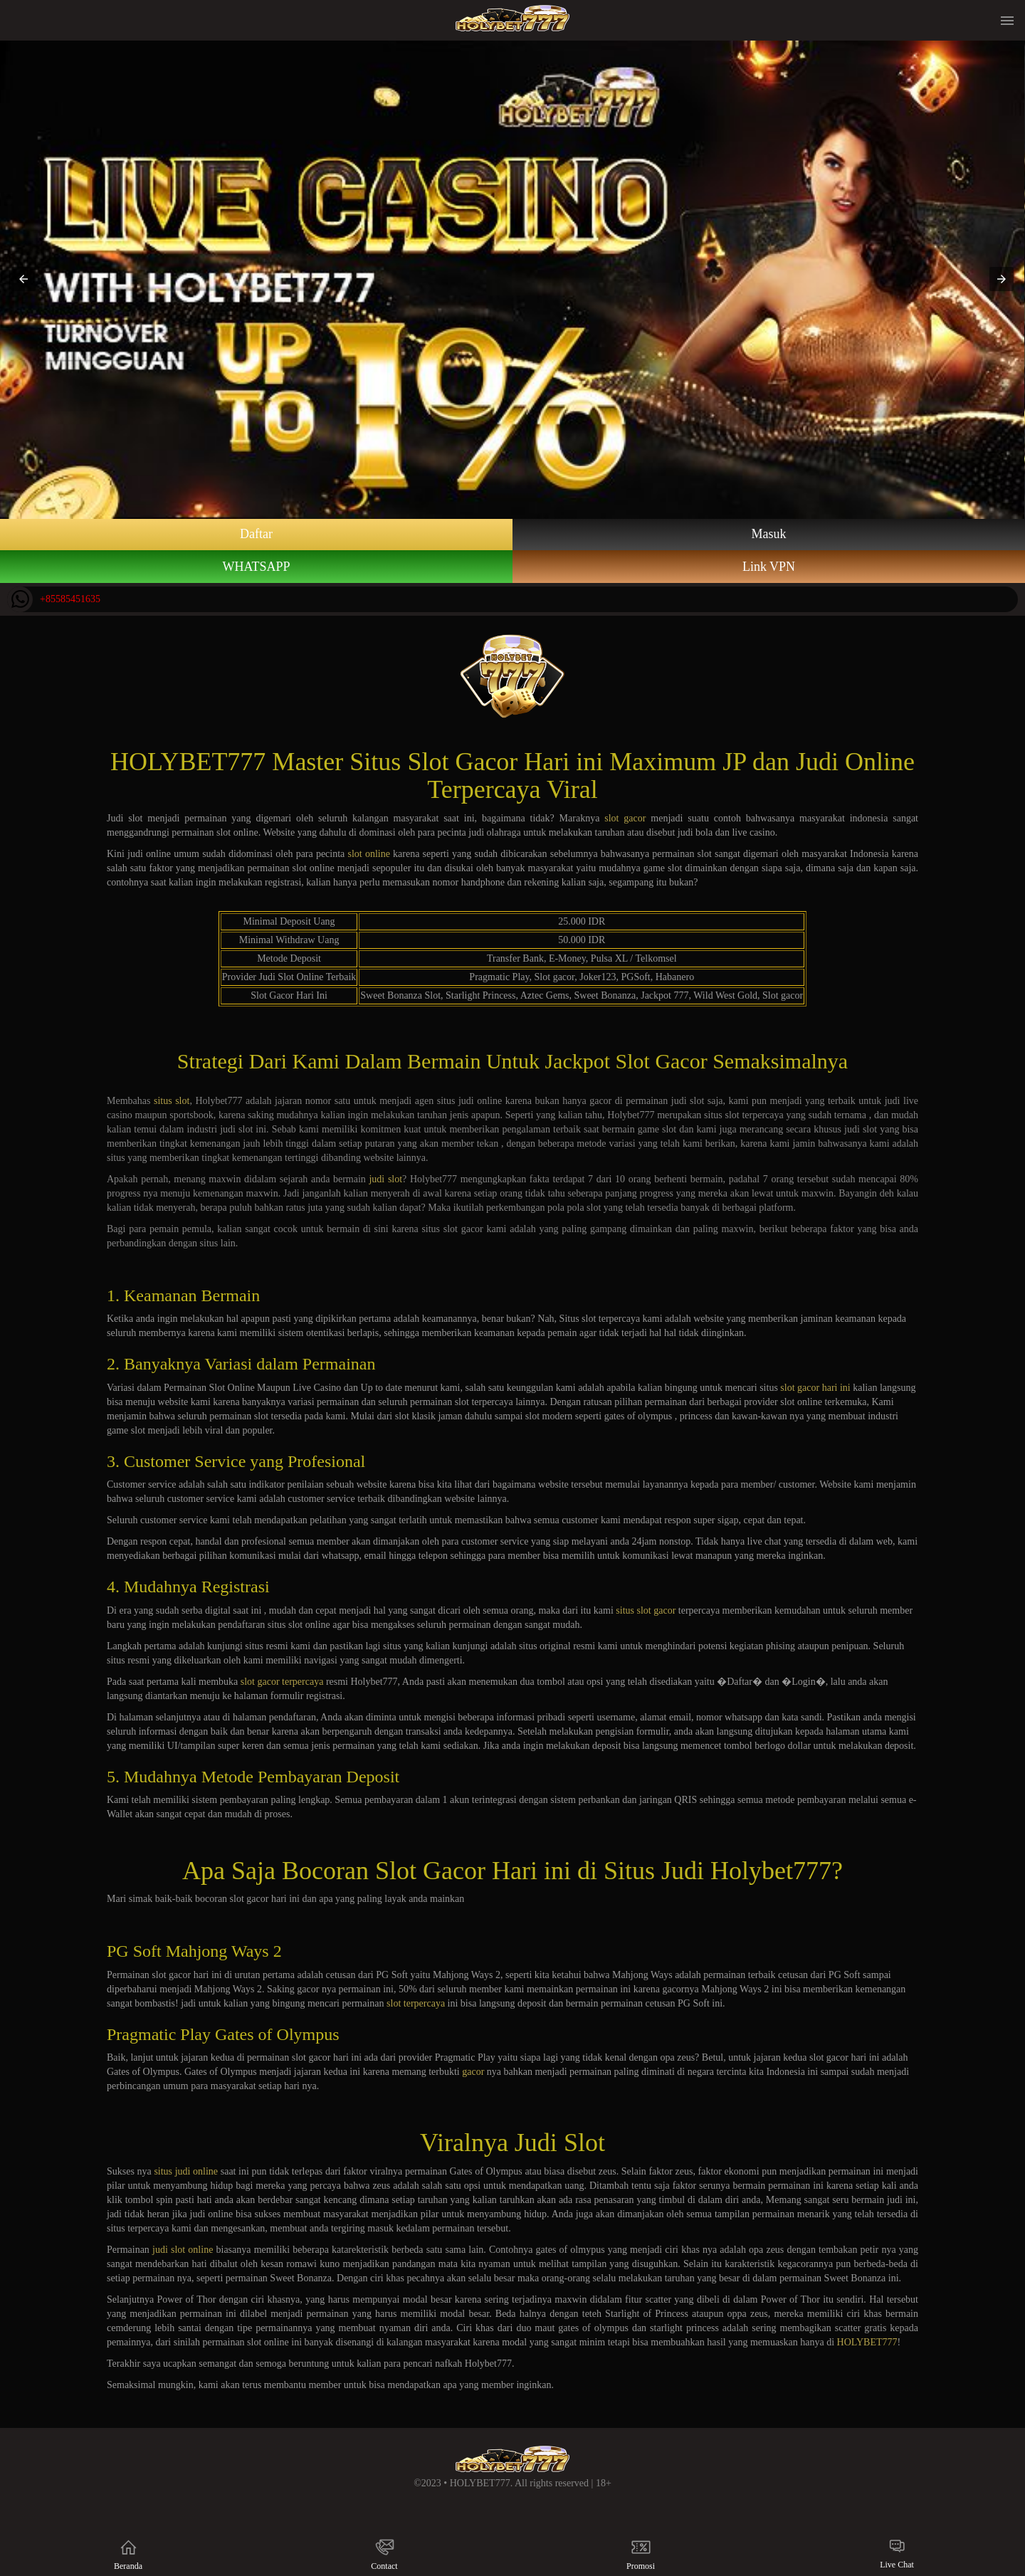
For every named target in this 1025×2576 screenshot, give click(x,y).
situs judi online (186, 2171)
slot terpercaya (416, 2003)
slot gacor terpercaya (282, 1681)
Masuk (769, 534)
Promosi (641, 2554)
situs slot (171, 1100)
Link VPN (768, 566)
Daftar (256, 534)
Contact (385, 2554)
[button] (23, 279)
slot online (369, 853)
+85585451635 (53, 599)
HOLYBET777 (867, 2342)
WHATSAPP (256, 566)
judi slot (385, 1179)
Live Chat (897, 2554)
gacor (473, 2071)
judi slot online (182, 2249)
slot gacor (625, 818)
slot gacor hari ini (815, 1387)
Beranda (128, 2554)
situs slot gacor (646, 1610)
